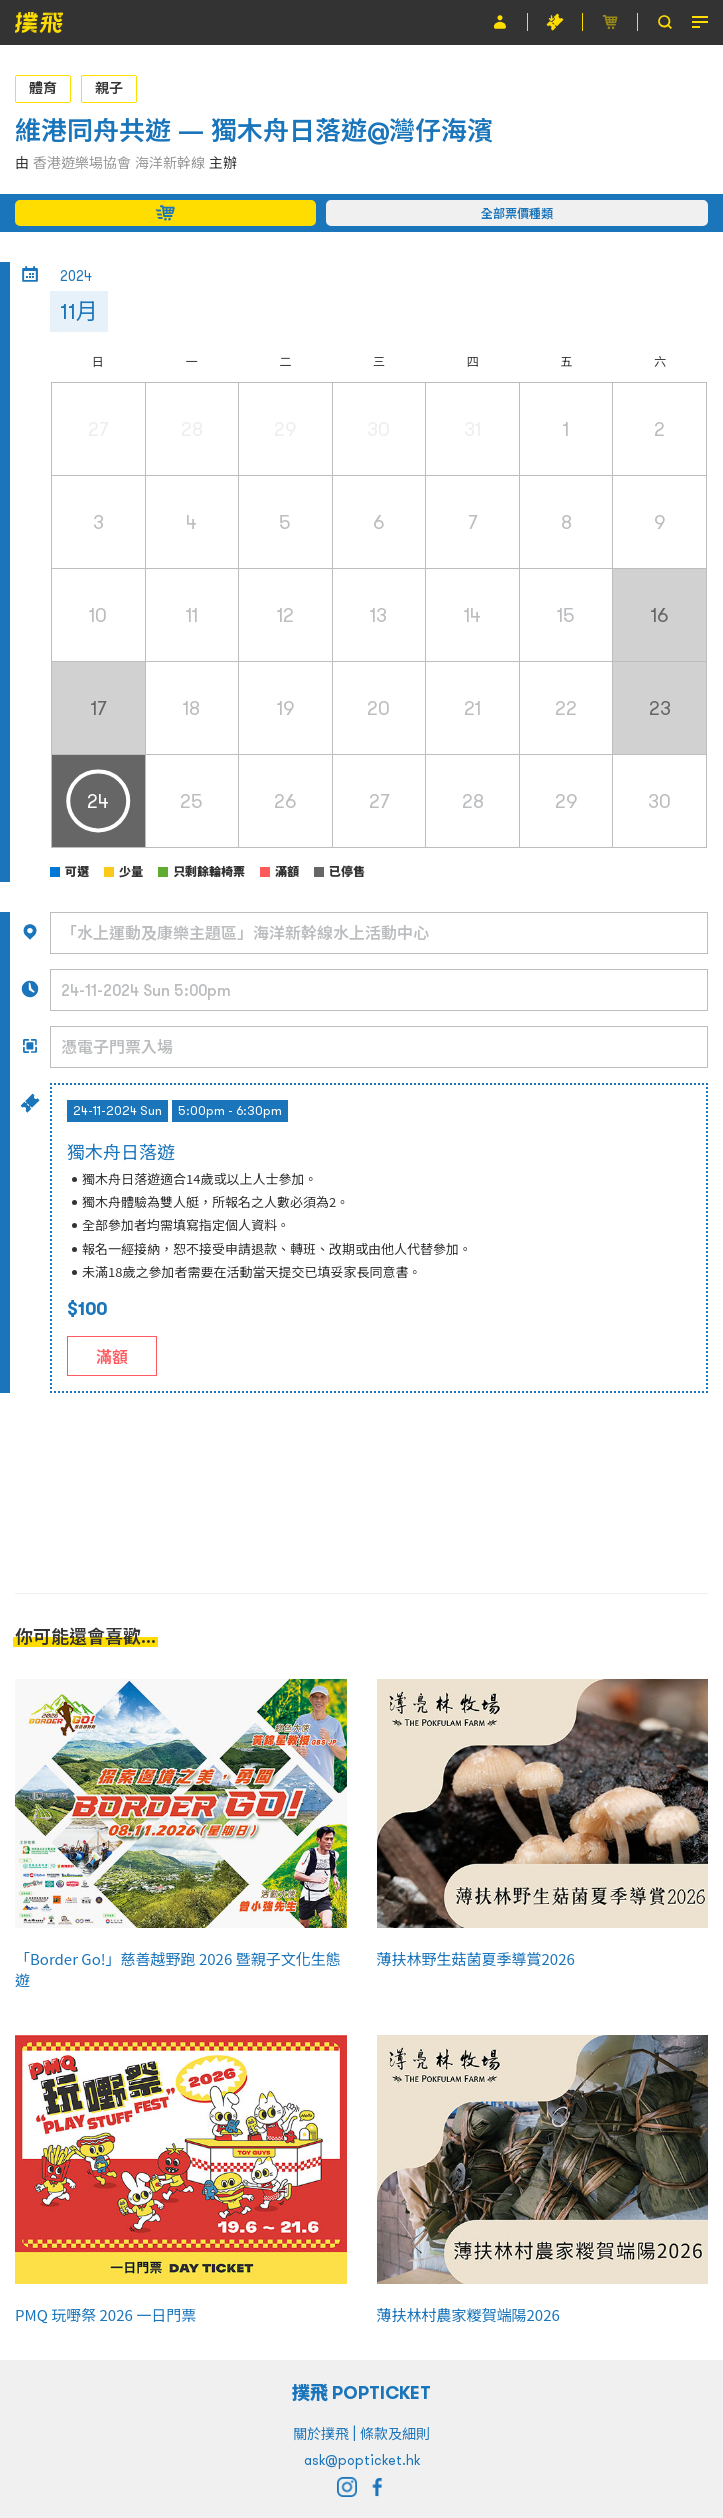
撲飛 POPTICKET (361, 2392)
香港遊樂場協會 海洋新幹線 (119, 163)
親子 (109, 88)
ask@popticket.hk (362, 2460)
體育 (43, 88)
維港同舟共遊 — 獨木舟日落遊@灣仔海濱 (254, 130)
